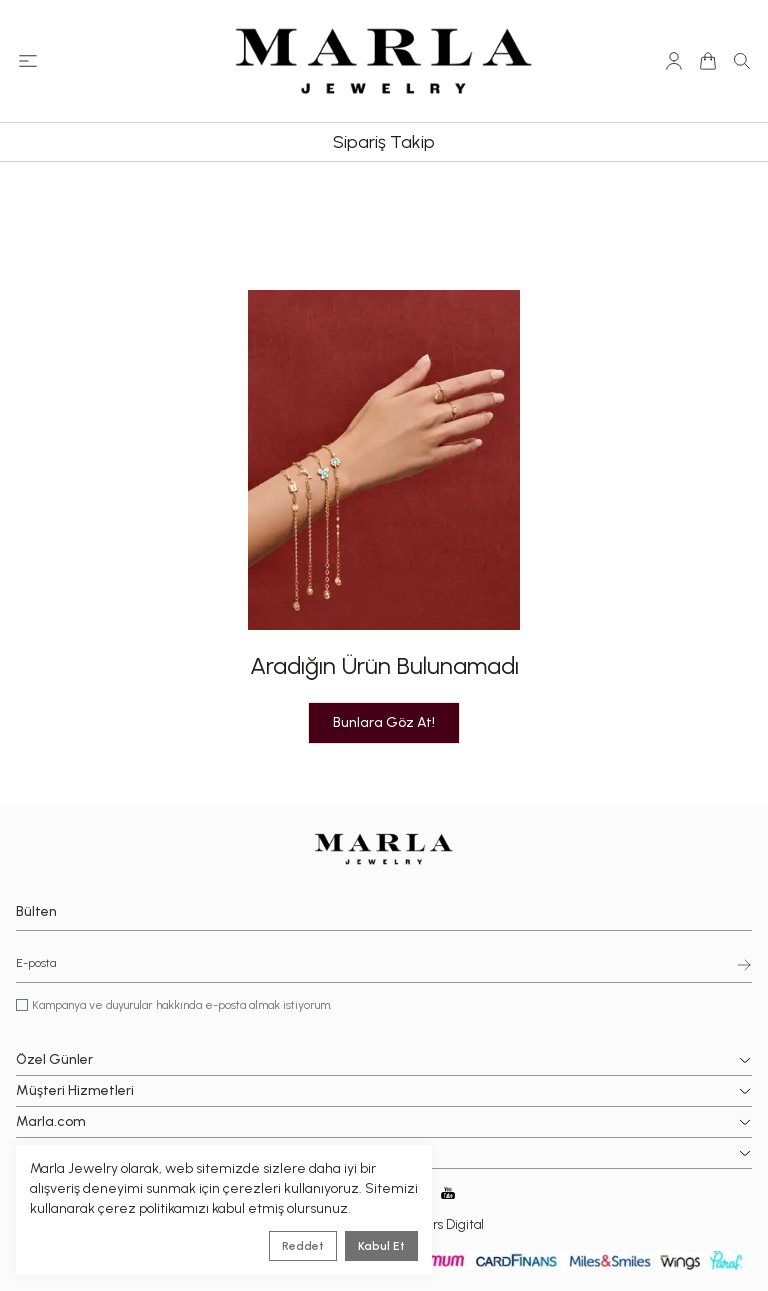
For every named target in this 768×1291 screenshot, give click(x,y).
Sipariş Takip (384, 142)
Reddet (303, 1246)
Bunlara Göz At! (384, 722)
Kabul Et (381, 1246)
